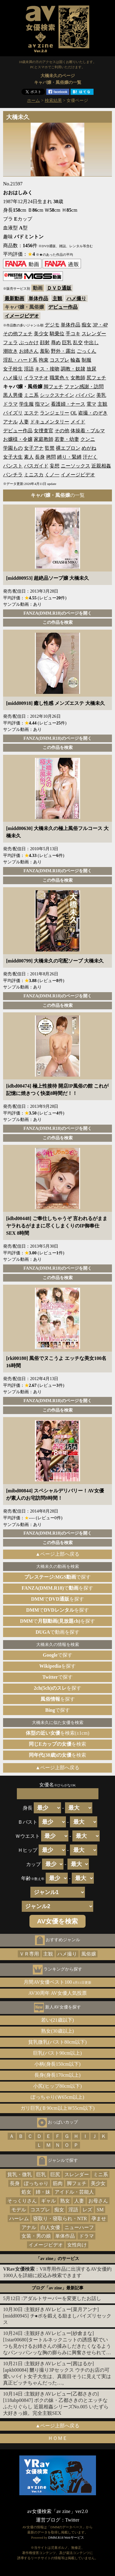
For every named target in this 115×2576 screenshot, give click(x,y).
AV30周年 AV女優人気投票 (57, 1993)
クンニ (87, 439)
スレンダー (94, 333)
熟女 (65, 2200)
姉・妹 (43, 2191)
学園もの (13, 448)
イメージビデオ (22, 315)
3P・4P (100, 324)
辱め (56, 342)
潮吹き (10, 351)
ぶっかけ (29, 342)
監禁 (50, 448)
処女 (26, 2191)
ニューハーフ (79, 2227)
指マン (42, 404)
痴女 (86, 324)
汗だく (90, 457)
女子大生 (13, 457)
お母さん (98, 2200)
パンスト (13, 465)
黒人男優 (13, 395)
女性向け (77, 2244)
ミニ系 (31, 395)
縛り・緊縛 (69, 457)
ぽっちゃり (36, 2183)
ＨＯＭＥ (57, 2438)
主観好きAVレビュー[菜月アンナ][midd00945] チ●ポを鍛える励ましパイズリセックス (57, 2316)
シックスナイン (57, 395)
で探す (57, 1577)
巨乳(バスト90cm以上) (57, 2053)
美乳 (101, 395)
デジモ (52, 324)
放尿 (91, 368)
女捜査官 (43, 430)
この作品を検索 (58, 622)
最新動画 (14, 298)
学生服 (26, 404)
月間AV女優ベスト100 (57, 1982)
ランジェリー (54, 412)
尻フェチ (96, 377)
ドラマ (10, 404)
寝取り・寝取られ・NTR (60, 2218)
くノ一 (52, 474)
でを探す (58, 1588)
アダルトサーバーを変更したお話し (62, 2298)
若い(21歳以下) (57, 2020)
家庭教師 (43, 439)
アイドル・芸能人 (74, 2191)
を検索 (57, 1744)
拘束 (43, 360)
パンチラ (13, 474)
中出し (91, 342)
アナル (10, 421)
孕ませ (98, 2218)
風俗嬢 (88, 1953)
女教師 (78, 377)
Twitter (72, 2519)
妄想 (54, 465)
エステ (31, 412)
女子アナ (34, 448)
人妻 (24, 421)
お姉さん (29, 351)
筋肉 (58, 2183)
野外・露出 (63, 351)
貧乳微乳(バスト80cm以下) (57, 2042)
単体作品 (38, 298)
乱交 (78, 342)
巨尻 (55, 2174)
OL (74, 412)
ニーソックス (75, 465)
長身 (40, 457)
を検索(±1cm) (57, 1733)
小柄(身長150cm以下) (57, 2064)
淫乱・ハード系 (20, 360)
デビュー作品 (63, 307)
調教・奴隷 (73, 368)
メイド (78, 421)
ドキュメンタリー (49, 421)
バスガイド (36, 465)
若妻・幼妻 (67, 439)
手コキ (73, 333)
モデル (18, 2209)
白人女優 (50, 2227)
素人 (29, 457)
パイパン (85, 395)
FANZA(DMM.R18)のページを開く (57, 613)
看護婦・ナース (68, 404)
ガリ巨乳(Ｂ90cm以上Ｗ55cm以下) (58, 2108)
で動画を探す (57, 1632)
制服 (86, 360)
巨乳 (67, 342)
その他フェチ (18, 333)
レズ (87, 2209)
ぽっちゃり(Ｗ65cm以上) (57, 2097)
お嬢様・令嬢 (18, 439)
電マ (91, 404)
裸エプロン (68, 448)
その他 (62, 430)
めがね (89, 448)
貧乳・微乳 (19, 2174)
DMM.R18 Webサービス (66, 2537)
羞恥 (45, 351)
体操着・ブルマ (88, 430)
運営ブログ (48, 2519)
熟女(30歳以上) (57, 2031)
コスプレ (59, 360)
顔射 (45, 342)
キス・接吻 (47, 368)
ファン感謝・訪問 (84, 386)
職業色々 (59, 377)
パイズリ (13, 412)
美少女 (41, 333)
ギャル (48, 2200)
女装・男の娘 (36, 2236)
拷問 (51, 457)
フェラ (10, 342)
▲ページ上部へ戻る (58, 1554)
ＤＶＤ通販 (59, 288)
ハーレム (19, 2218)
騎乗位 (57, 333)
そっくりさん (22, 2200)
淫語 (29, 368)
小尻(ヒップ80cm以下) (57, 2086)
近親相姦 (101, 465)
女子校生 (13, 368)
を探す (57, 1666)
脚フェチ (53, 386)
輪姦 (75, 360)
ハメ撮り (76, 298)
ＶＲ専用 (29, 1953)
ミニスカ (34, 474)
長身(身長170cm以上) (57, 2075)
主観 (57, 298)
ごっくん (86, 351)
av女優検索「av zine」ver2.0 (57, 2511)
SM (100, 2209)
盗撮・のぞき (93, 412)
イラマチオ (36, 377)
